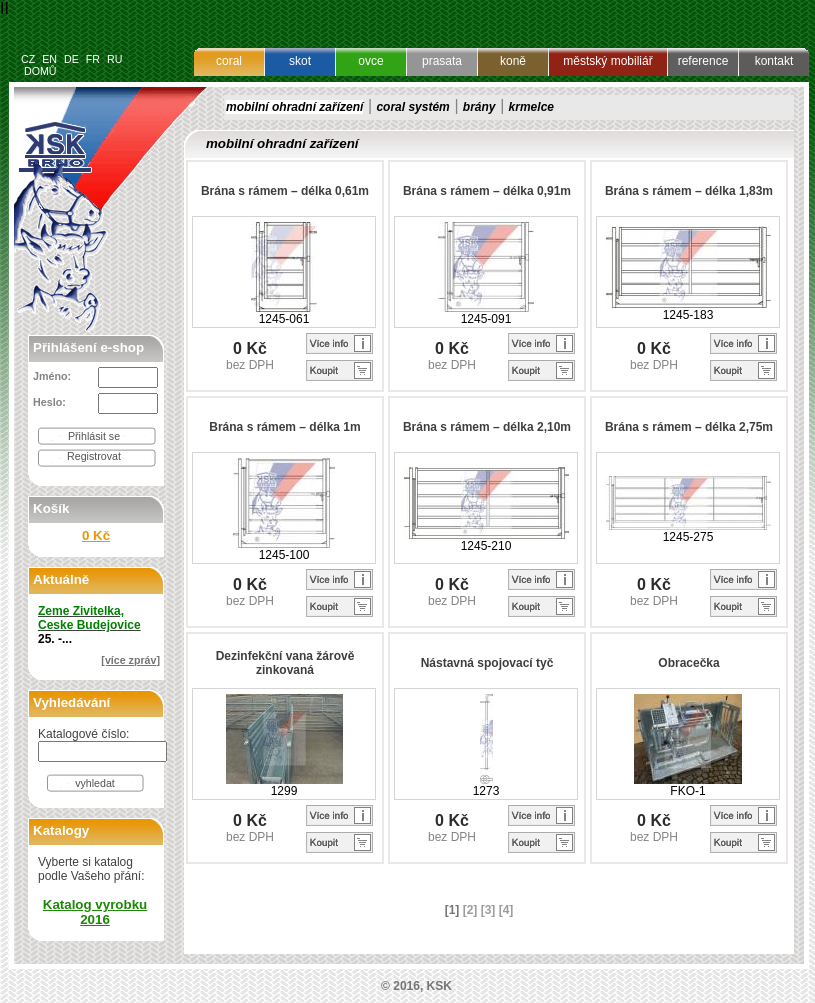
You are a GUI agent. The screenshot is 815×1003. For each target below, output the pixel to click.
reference (703, 61)
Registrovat (94, 456)
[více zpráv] (130, 660)
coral (229, 61)
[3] (488, 910)
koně (513, 61)
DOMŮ (40, 71)
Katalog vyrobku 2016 (95, 912)
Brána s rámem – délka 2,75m (689, 427)
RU (114, 59)
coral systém (412, 107)
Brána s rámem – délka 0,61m (285, 191)
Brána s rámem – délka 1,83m (689, 191)
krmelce (531, 107)
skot (300, 61)
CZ (28, 59)
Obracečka (688, 663)
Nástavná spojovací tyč (487, 663)
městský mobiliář (607, 61)
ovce (370, 61)
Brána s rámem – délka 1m (284, 427)
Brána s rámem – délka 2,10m (487, 427)
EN (49, 59)
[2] (470, 910)
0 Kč (96, 535)
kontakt (774, 61)
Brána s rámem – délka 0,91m (487, 191)
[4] (506, 910)
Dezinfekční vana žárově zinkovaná (285, 663)
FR (93, 59)
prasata (442, 61)
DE (71, 59)
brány (479, 107)
